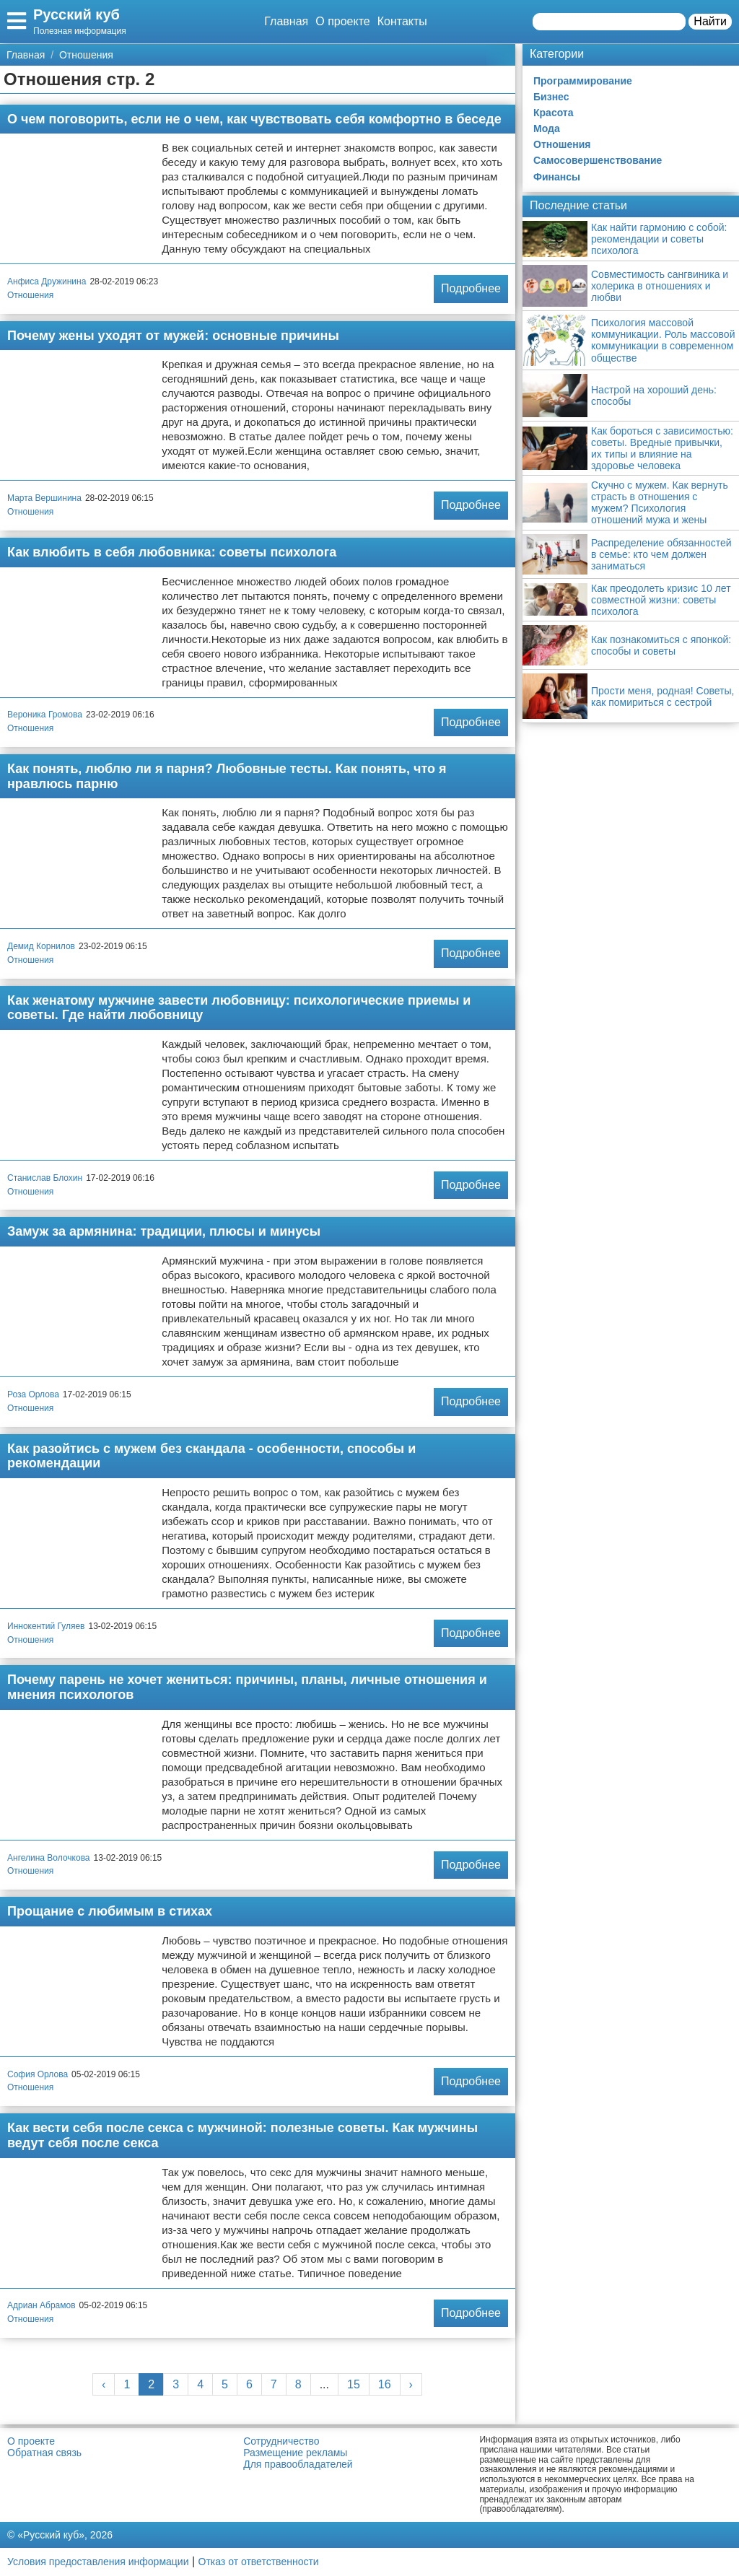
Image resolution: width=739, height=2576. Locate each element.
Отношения (30, 295)
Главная (286, 21)
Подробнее (471, 288)
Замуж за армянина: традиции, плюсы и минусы (163, 1231)
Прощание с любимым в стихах (109, 1911)
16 (384, 2384)
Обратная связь (44, 2452)
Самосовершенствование (597, 160)
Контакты (402, 21)
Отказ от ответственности (258, 2561)
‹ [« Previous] (103, 2384)
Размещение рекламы (295, 2452)
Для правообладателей (297, 2464)
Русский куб (76, 14)
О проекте (342, 21)
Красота (553, 112)
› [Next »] (411, 2384)
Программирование (582, 81)
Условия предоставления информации (97, 2561)
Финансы (556, 177)
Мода (546, 128)
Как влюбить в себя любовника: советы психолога (171, 552)
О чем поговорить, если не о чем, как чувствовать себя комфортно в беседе (254, 119)
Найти (710, 21)
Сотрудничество (281, 2441)
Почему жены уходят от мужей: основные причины (173, 335)
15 (353, 2384)
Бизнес (551, 96)
